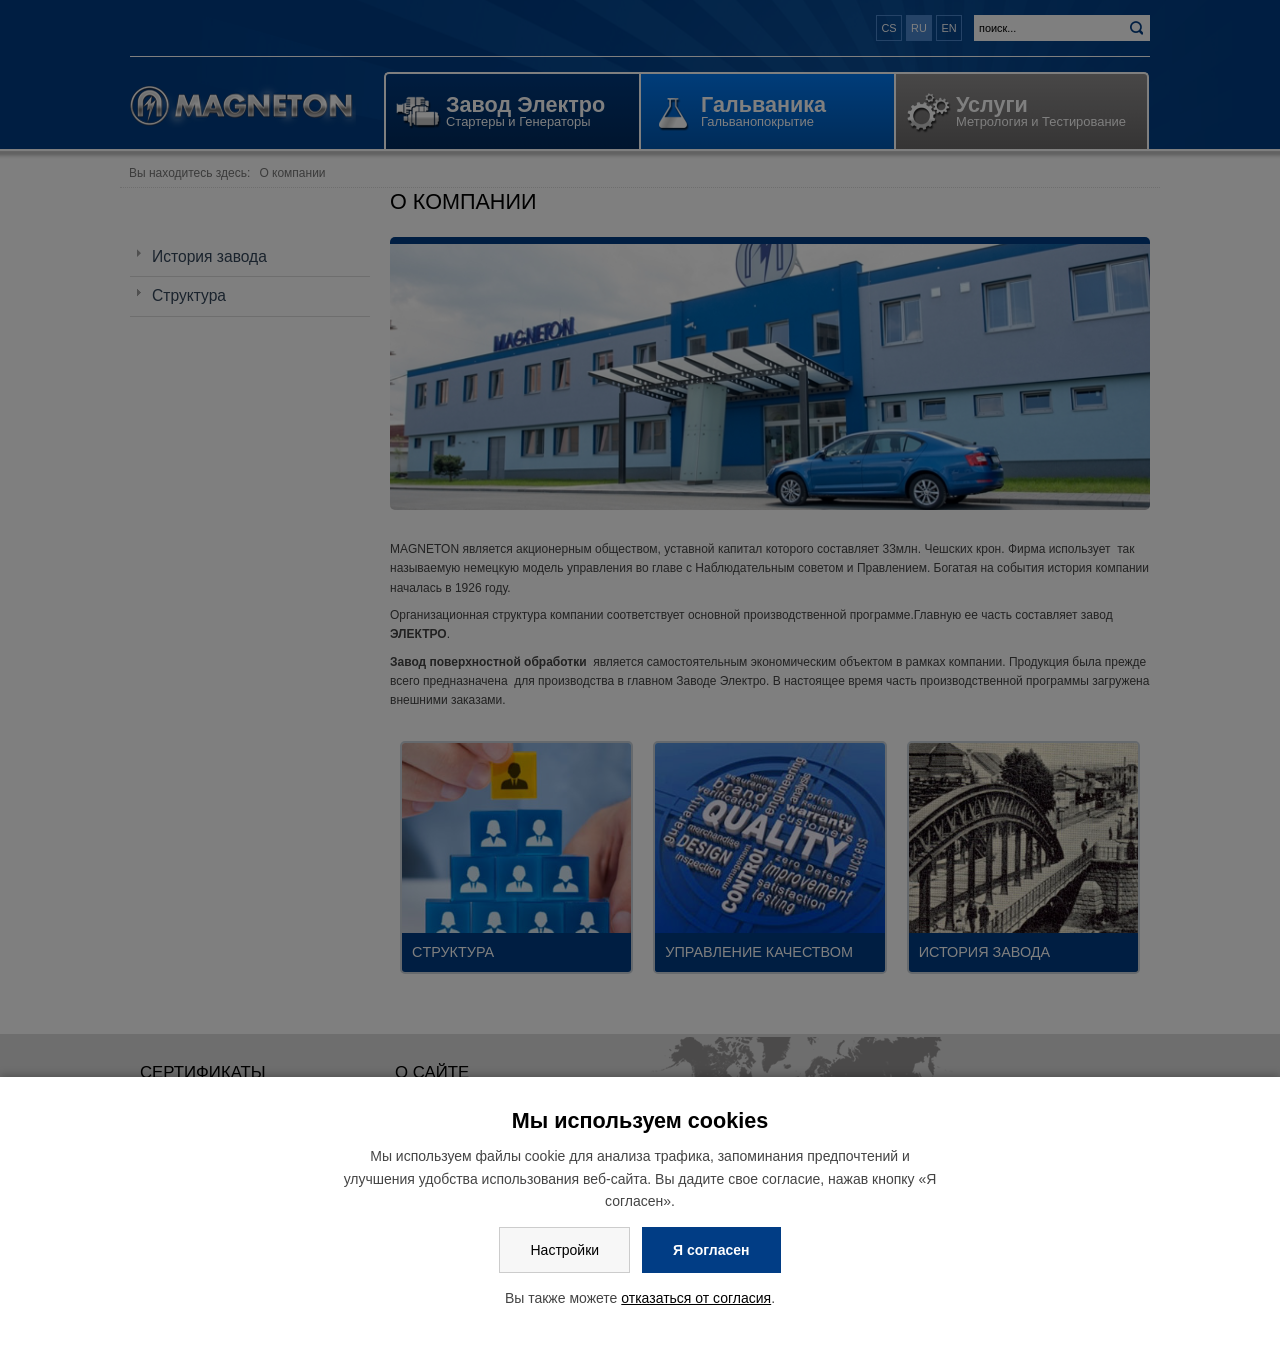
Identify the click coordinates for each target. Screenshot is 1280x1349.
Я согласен (711, 1250)
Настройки (564, 1250)
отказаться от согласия (696, 1298)
